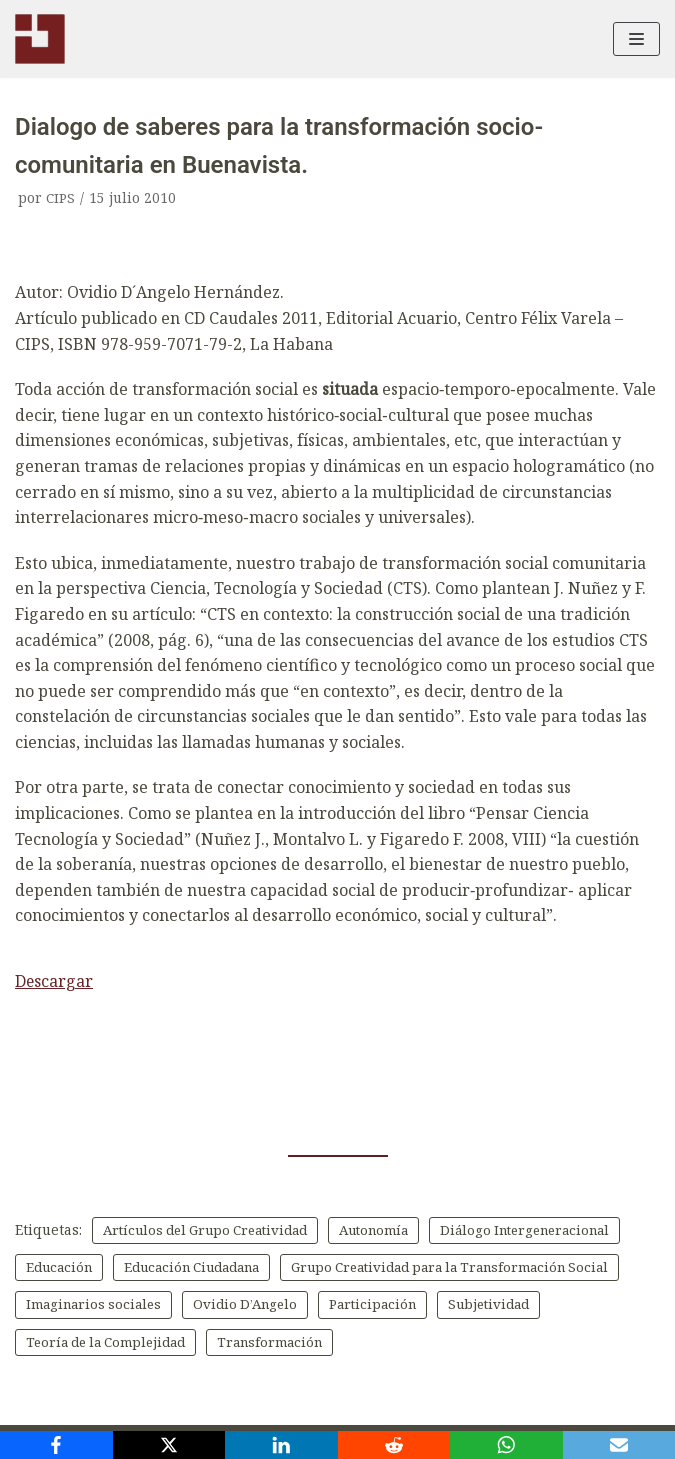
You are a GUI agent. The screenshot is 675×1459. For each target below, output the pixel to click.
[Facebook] (56, 1445)
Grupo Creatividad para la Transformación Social (195, 1305)
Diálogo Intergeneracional (116, 1267)
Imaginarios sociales (467, 1305)
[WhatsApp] (506, 1445)
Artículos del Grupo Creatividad (212, 1230)
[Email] (619, 1445)
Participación (213, 1343)
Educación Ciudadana (413, 1267)
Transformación (81, 1381)
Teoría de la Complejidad (496, 1343)
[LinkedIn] (281, 1445)
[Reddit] (394, 1445)
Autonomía (391, 1230)
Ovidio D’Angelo (81, 1343)
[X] (169, 1445)
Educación (273, 1267)
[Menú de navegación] (636, 39)
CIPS (60, 197)
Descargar (54, 981)
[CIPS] (40, 39)
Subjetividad (334, 1343)
